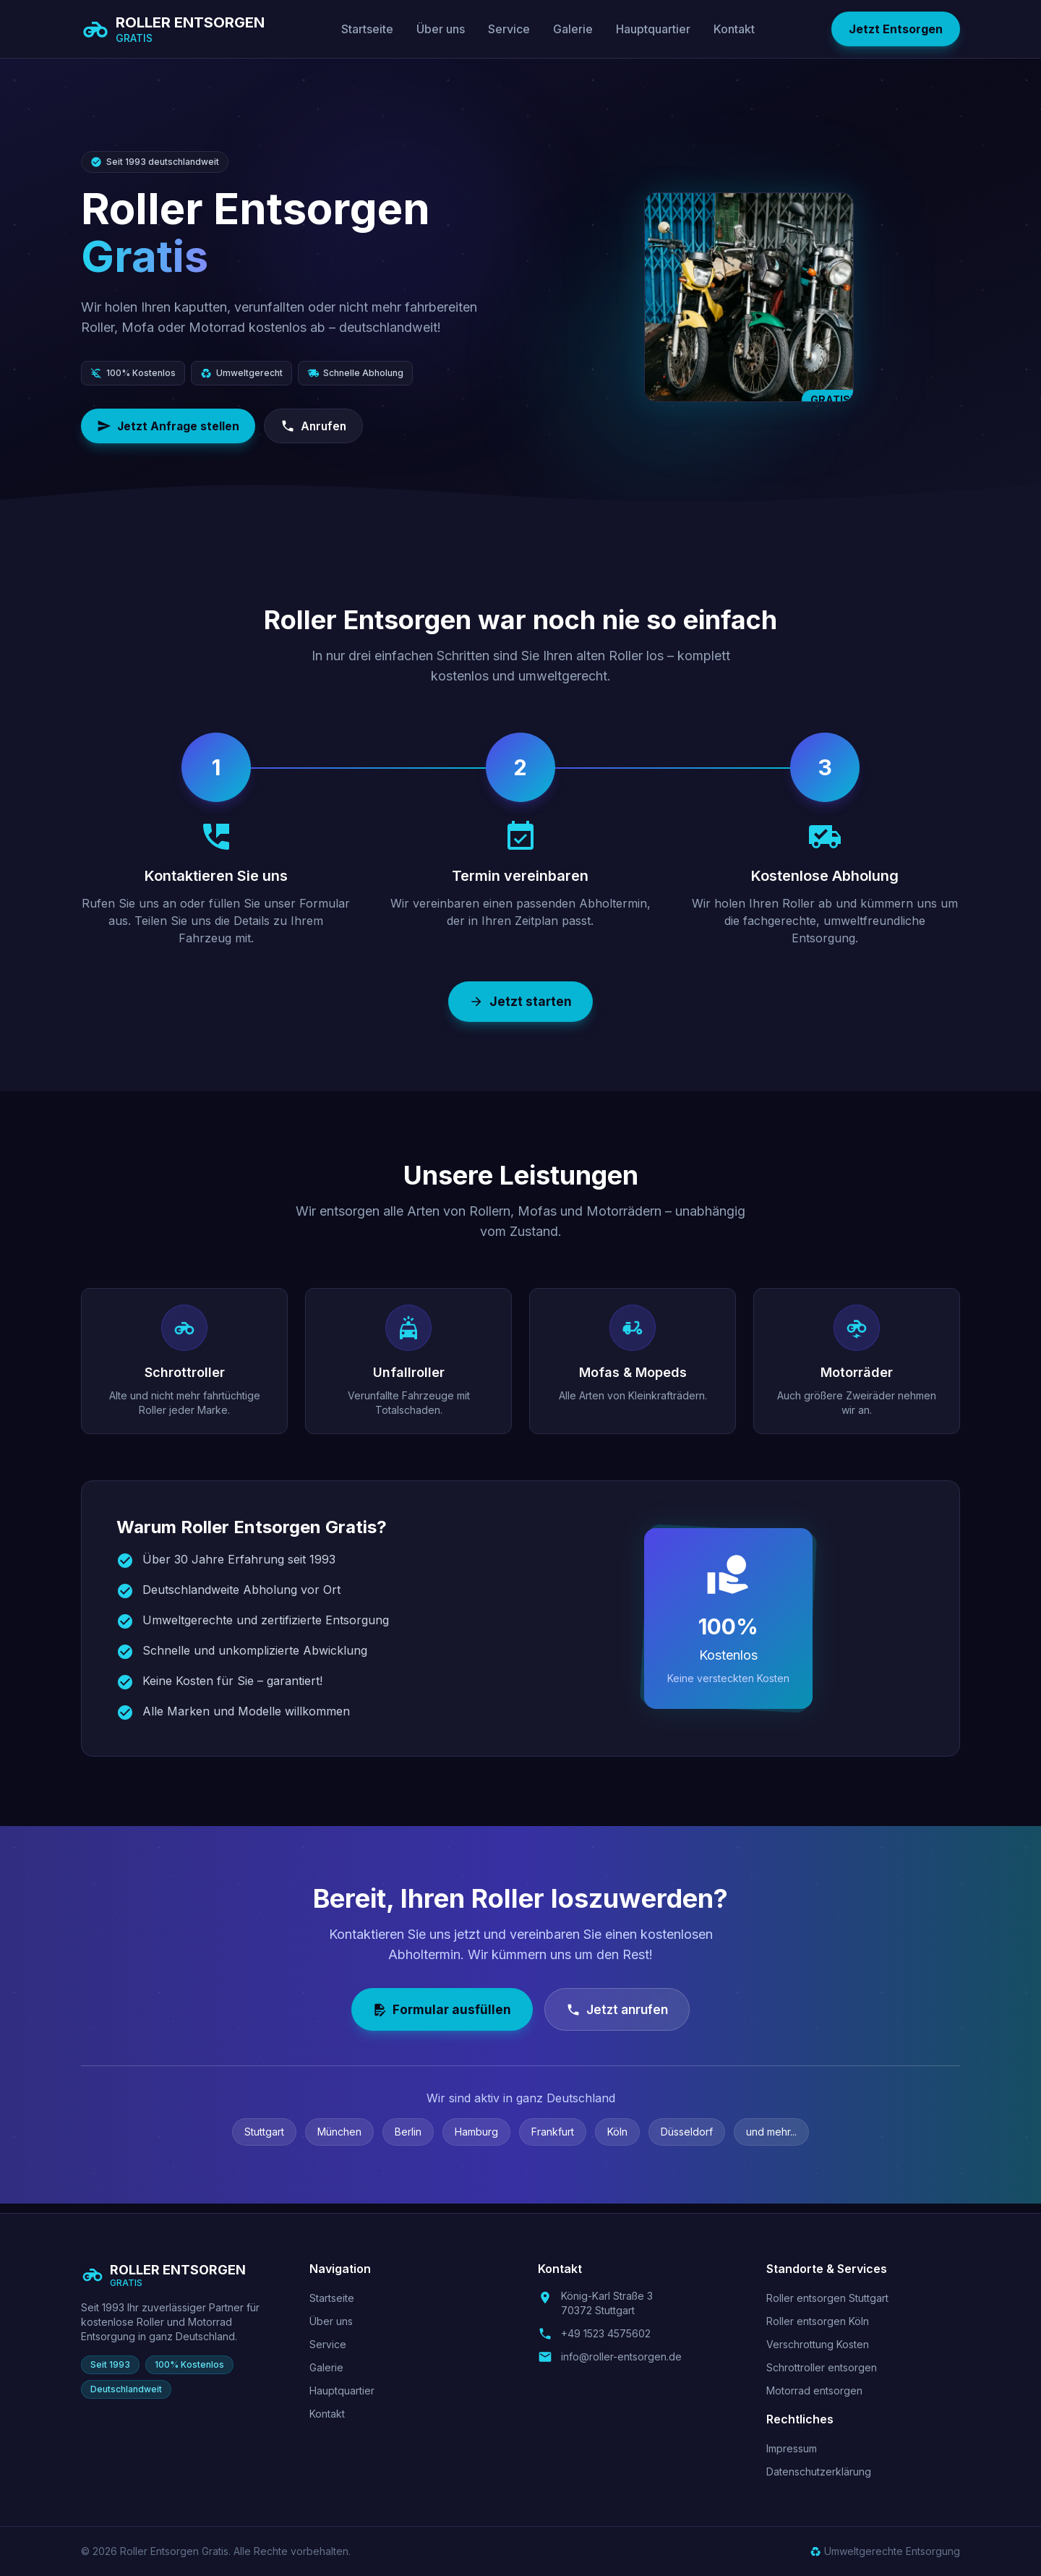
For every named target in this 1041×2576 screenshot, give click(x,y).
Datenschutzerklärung (818, 2471)
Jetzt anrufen (620, 2017)
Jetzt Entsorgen (896, 29)
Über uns (440, 29)
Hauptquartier (653, 29)
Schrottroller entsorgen (821, 2367)
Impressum (791, 2448)
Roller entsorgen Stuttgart (827, 2298)
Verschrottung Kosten (817, 2344)
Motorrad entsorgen (814, 2390)
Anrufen (320, 426)
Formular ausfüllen (437, 2017)
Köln (617, 2141)
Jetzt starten (521, 1004)
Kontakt (734, 29)
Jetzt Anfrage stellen (170, 426)
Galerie (573, 29)
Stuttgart (264, 2141)
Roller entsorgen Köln (817, 2321)
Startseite (367, 29)
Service (509, 29)
